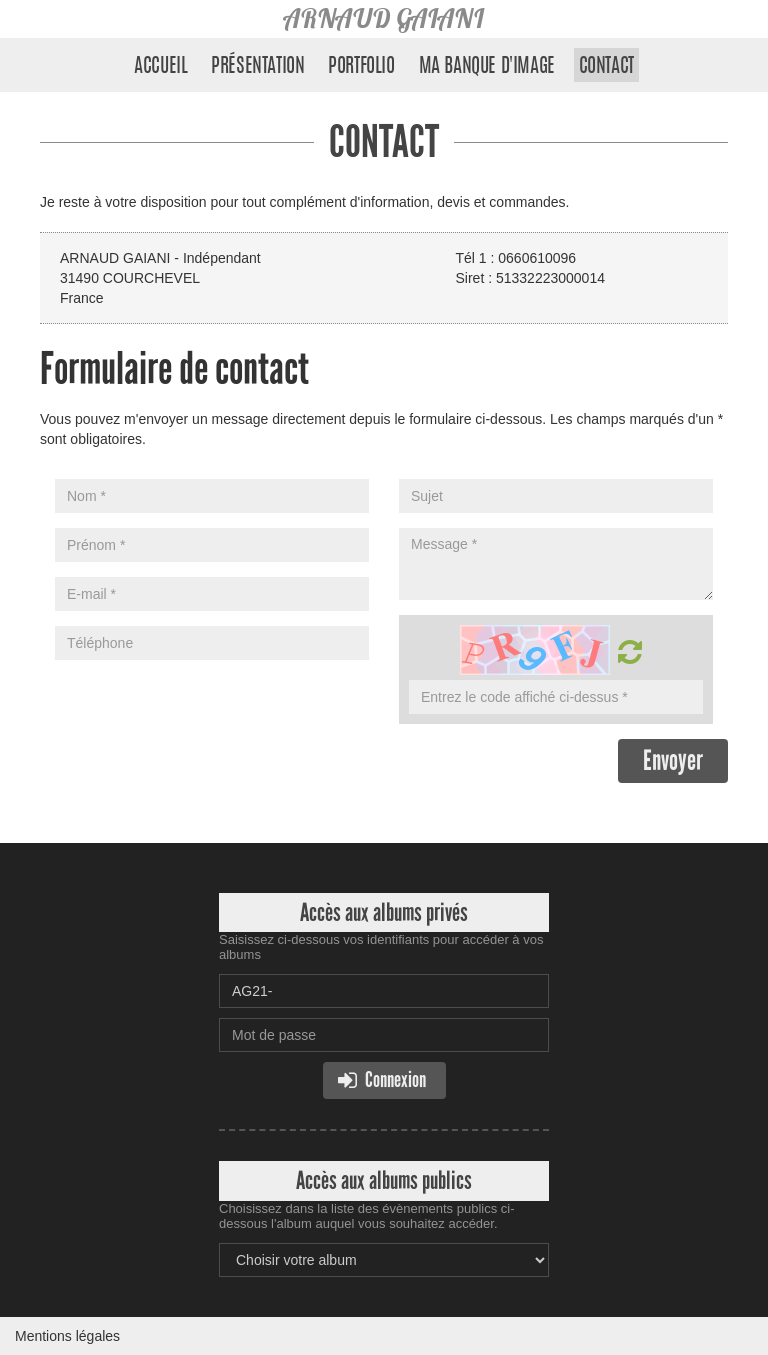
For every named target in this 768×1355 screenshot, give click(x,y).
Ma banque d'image (487, 67)
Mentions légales (67, 1336)
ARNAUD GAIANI (384, 18)
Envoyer (673, 760)
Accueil (160, 67)
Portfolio (361, 67)
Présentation (257, 67)
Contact (606, 67)
